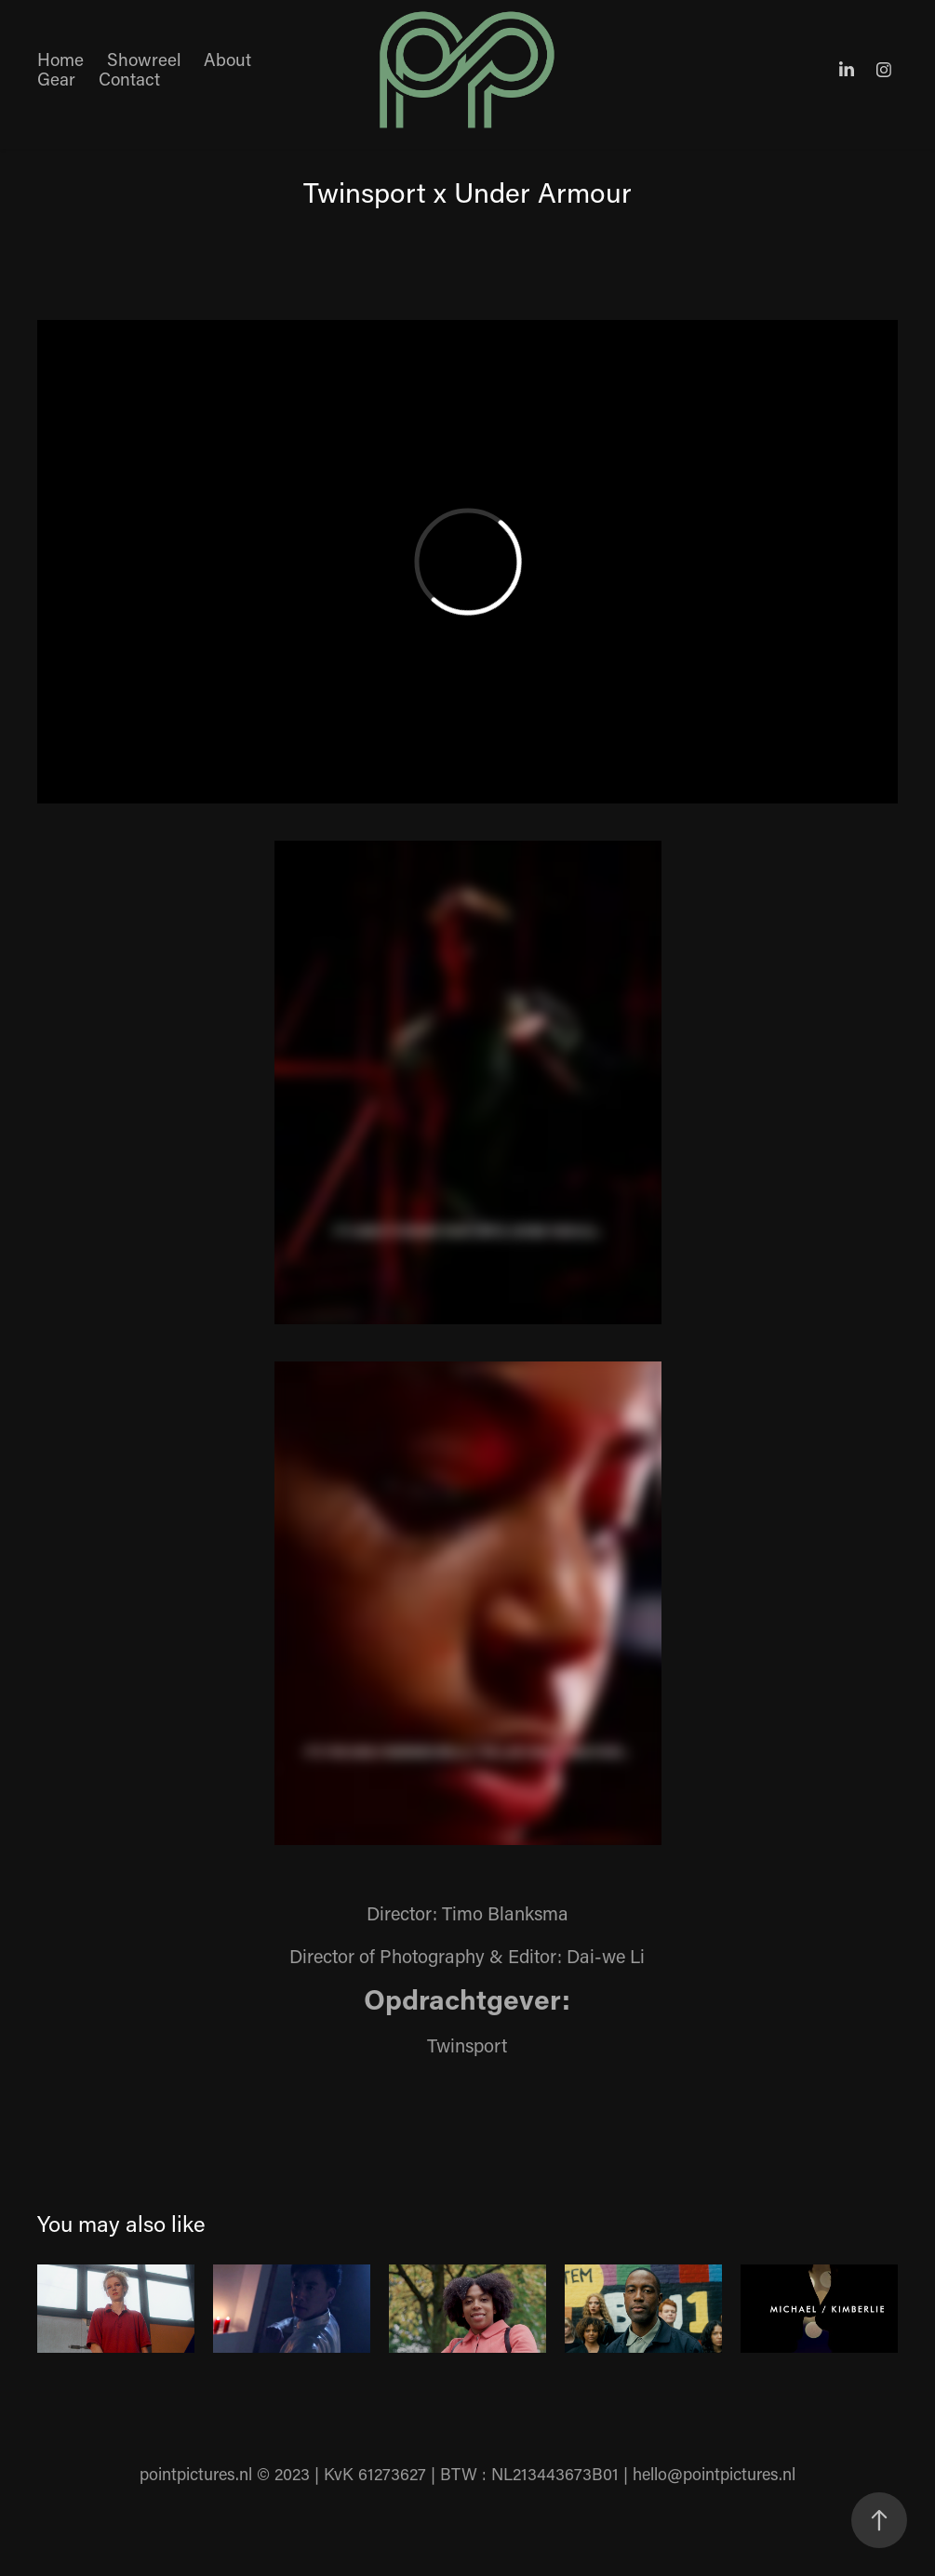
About (227, 59)
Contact (129, 78)
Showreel (144, 59)
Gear (56, 78)
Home (60, 59)
